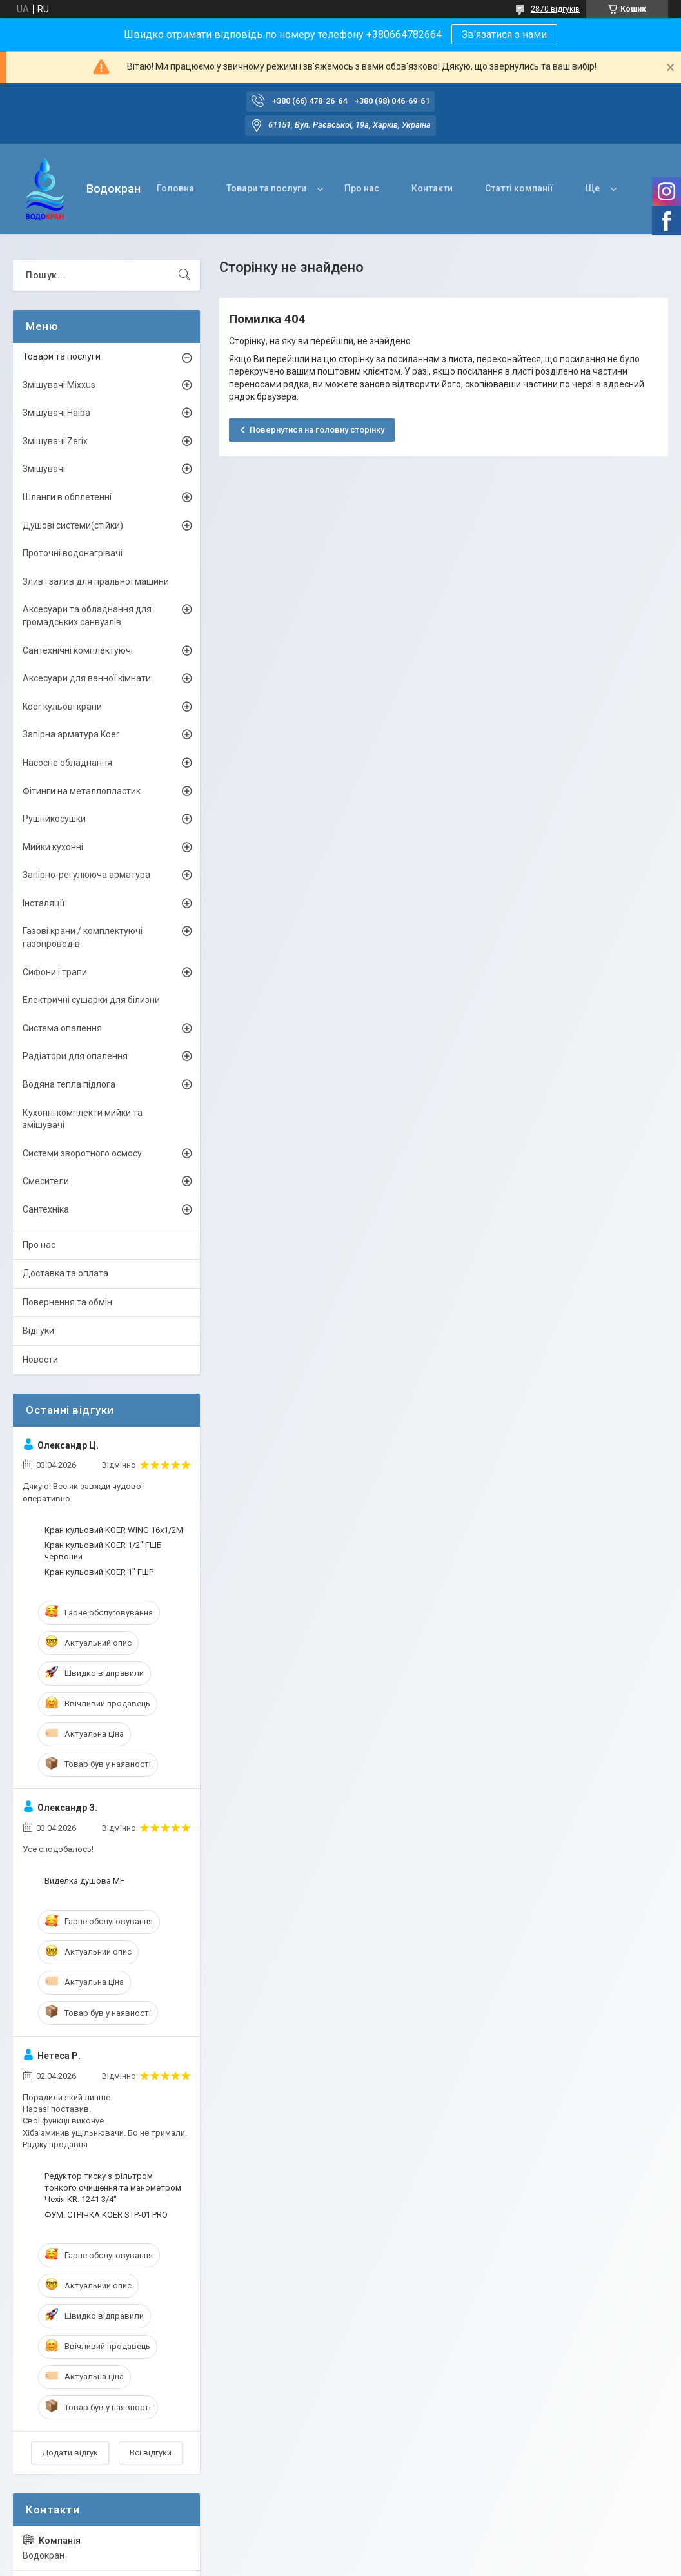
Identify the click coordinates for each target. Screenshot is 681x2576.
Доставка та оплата (65, 1273)
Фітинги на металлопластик (82, 791)
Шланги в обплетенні (67, 497)
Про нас (361, 188)
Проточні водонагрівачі (73, 553)
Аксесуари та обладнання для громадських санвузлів (87, 615)
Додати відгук (70, 2452)
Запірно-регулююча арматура (86, 875)
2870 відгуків (555, 9)
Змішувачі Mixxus (59, 385)
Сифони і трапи (55, 972)
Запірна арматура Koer (71, 734)
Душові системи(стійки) (73, 525)
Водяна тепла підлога (69, 1084)
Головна (175, 188)
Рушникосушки (54, 819)
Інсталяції (43, 903)
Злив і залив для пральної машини (96, 581)
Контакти (432, 188)
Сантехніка (46, 1209)
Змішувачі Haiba (56, 412)
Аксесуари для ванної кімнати (87, 678)
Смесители (46, 1181)
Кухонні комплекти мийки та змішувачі (83, 1119)
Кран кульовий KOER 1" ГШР (98, 1572)
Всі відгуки (151, 2452)
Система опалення (62, 1028)
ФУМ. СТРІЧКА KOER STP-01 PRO (106, 2215)
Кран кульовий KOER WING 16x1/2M (113, 1530)
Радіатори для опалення (75, 1056)
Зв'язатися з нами (504, 34)
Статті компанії (519, 188)
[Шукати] (184, 275)
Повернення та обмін (67, 1302)
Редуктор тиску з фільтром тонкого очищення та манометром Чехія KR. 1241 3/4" (112, 2187)
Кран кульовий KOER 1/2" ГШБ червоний (103, 1550)
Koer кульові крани (62, 706)
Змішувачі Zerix (55, 441)
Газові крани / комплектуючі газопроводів (83, 937)
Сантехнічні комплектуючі (78, 650)
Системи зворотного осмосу (82, 1153)
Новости (40, 1359)
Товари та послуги (266, 188)
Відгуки (38, 1330)
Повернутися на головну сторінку (317, 429)
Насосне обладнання (67, 762)
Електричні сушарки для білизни (91, 1000)
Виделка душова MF (84, 1881)
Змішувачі (44, 468)
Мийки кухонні (53, 847)
